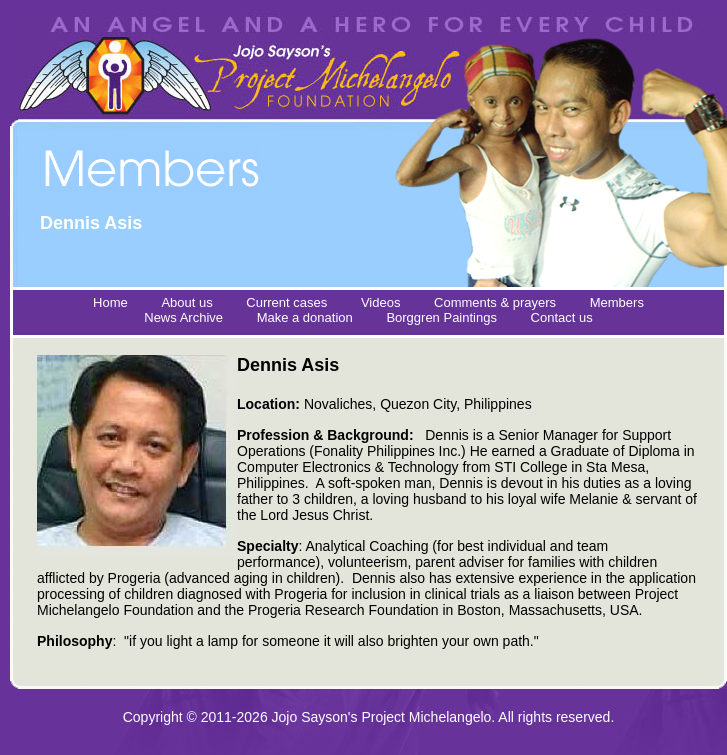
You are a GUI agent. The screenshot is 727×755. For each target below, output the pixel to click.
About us (186, 302)
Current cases (286, 302)
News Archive (183, 317)
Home (110, 302)
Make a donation (305, 317)
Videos (381, 302)
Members (617, 302)
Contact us (562, 317)
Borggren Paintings (441, 317)
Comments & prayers (495, 302)
